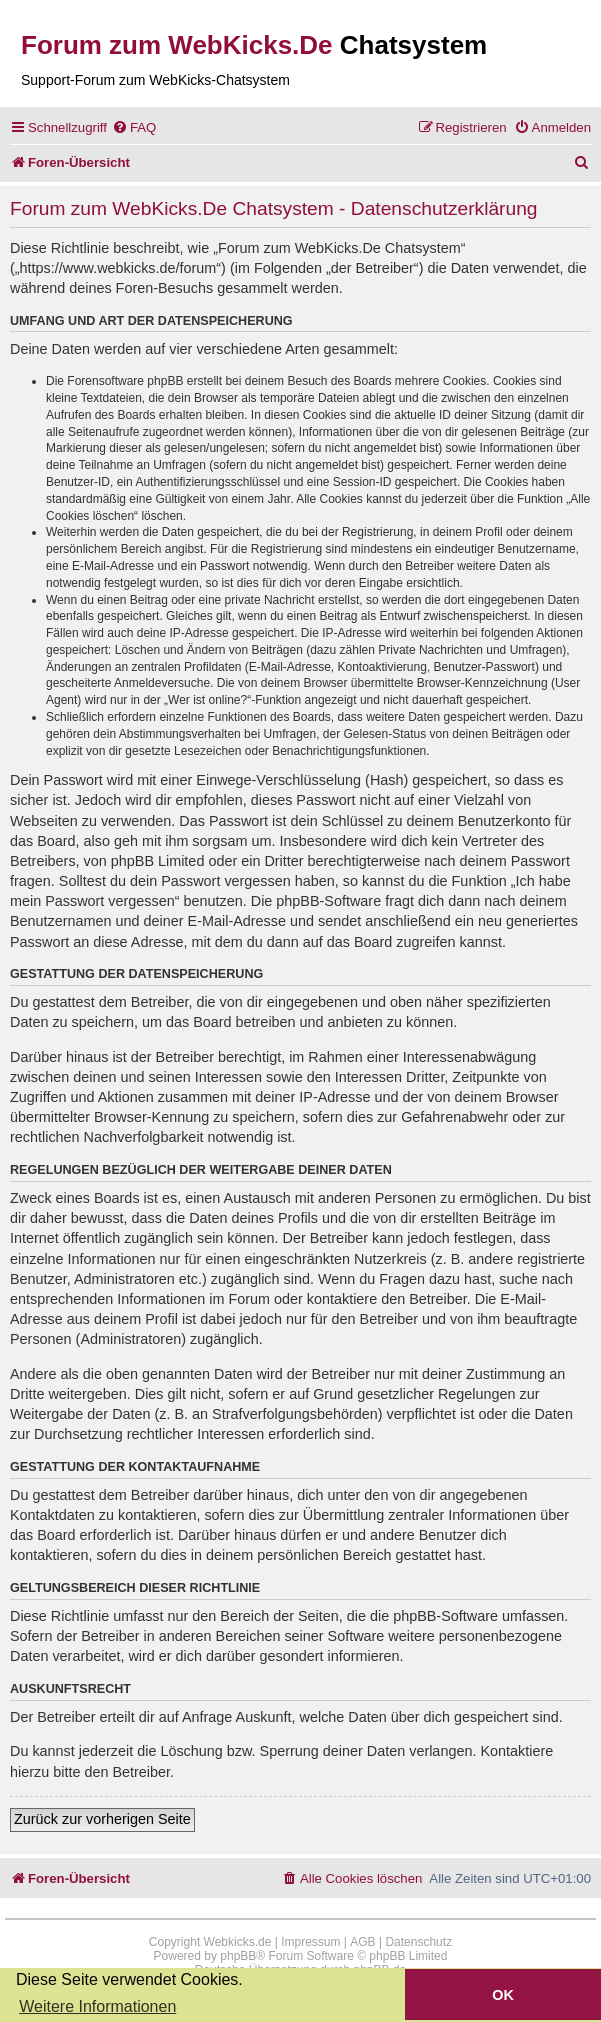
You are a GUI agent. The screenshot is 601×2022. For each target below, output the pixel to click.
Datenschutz (418, 1942)
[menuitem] (134, 127)
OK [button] (503, 1995)
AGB (362, 1942)
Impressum (310, 1942)
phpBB (238, 1956)
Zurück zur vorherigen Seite (102, 1819)
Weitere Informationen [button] (97, 2006)
